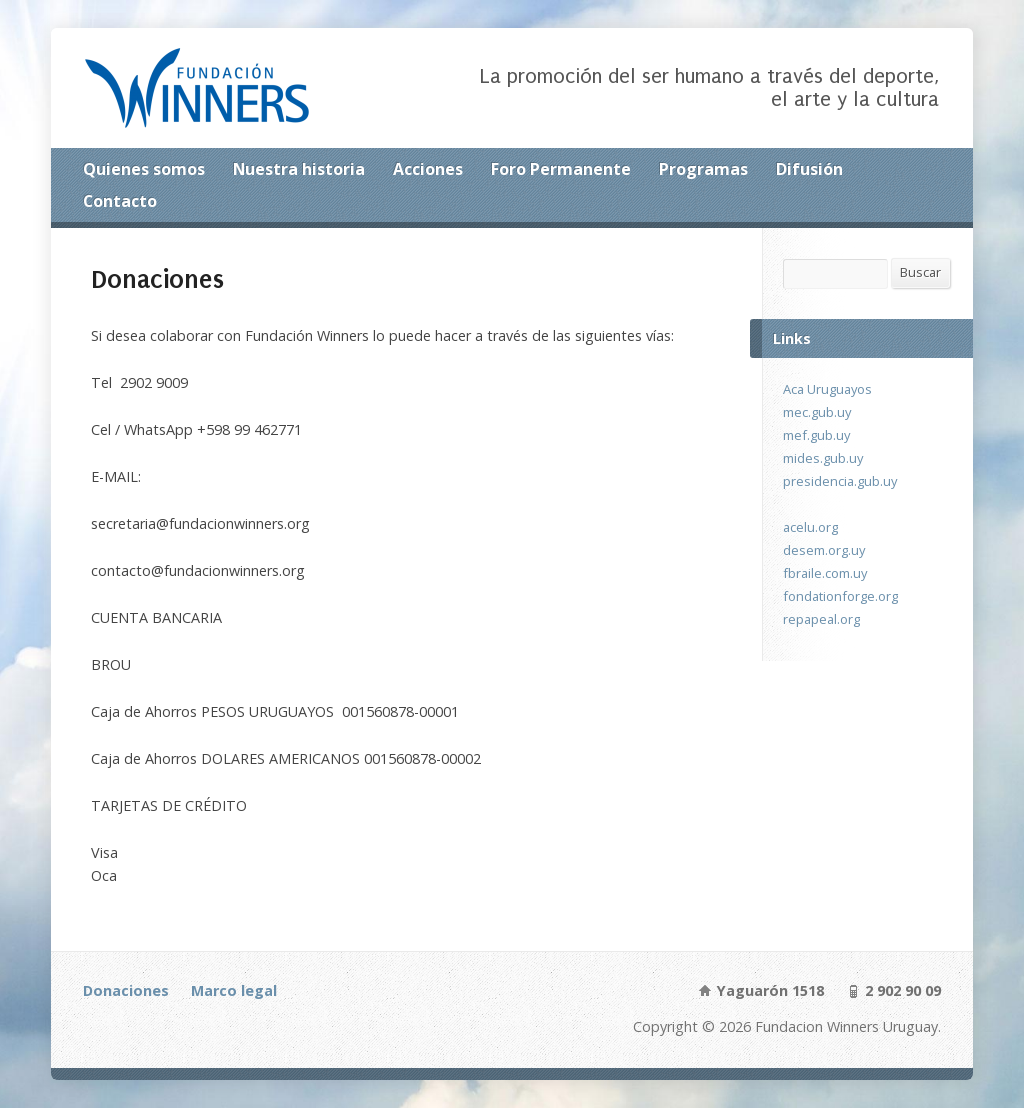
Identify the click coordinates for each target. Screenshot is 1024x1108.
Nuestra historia (299, 169)
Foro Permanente (561, 169)
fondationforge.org (840, 596)
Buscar (920, 272)
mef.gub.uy (816, 435)
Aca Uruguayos (827, 389)
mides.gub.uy (823, 458)
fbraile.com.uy (825, 573)
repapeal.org (821, 619)
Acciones (428, 169)
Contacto (120, 201)
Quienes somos (144, 169)
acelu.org (810, 527)
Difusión (809, 169)
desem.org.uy (824, 550)
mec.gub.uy (817, 412)
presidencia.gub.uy (840, 481)
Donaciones (126, 990)
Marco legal (234, 990)
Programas (703, 169)
